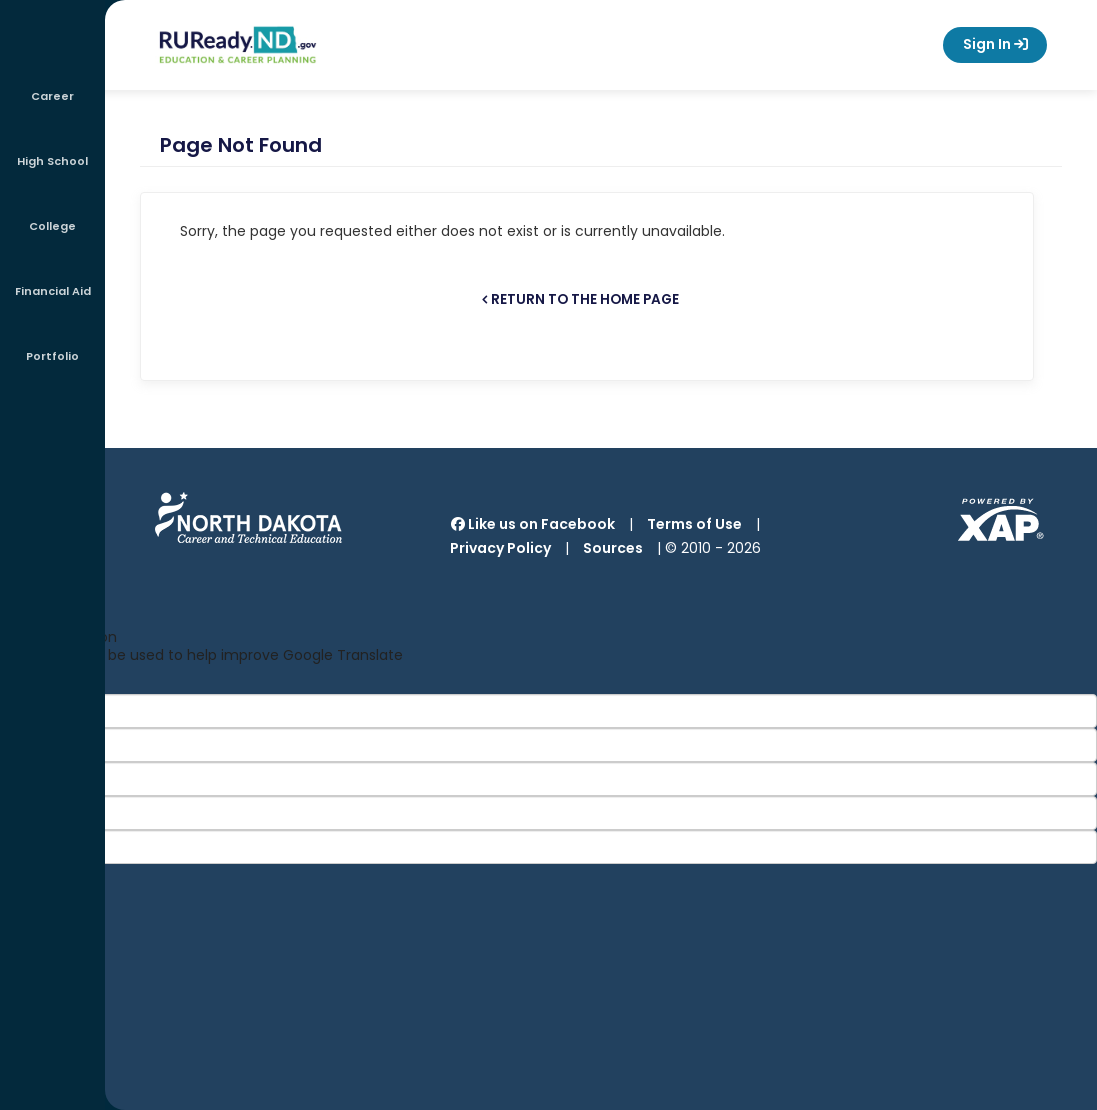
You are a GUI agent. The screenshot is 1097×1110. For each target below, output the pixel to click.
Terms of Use (694, 524)
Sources (613, 548)
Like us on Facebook (533, 524)
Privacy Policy (500, 548)
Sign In (994, 45)
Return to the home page (585, 299)
